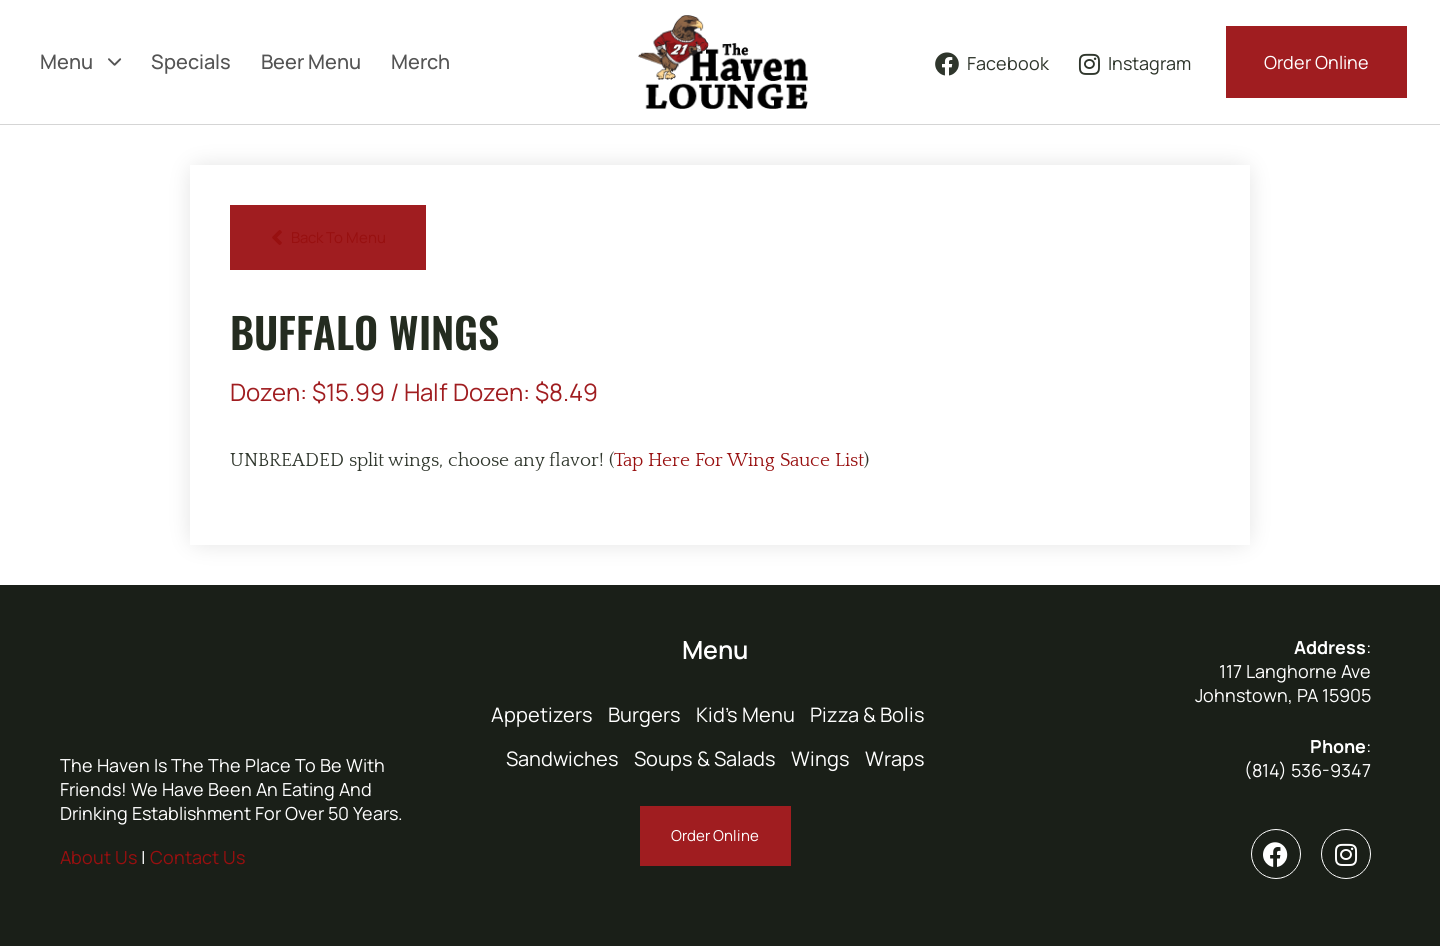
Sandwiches (562, 758)
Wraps (895, 758)
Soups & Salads (705, 758)
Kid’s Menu (745, 714)
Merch (420, 61)
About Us (98, 857)
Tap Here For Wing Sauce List (739, 460)
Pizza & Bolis (867, 714)
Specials (191, 61)
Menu (80, 61)
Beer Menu (311, 61)
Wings (820, 758)
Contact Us (197, 857)
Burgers (644, 714)
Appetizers (542, 714)
